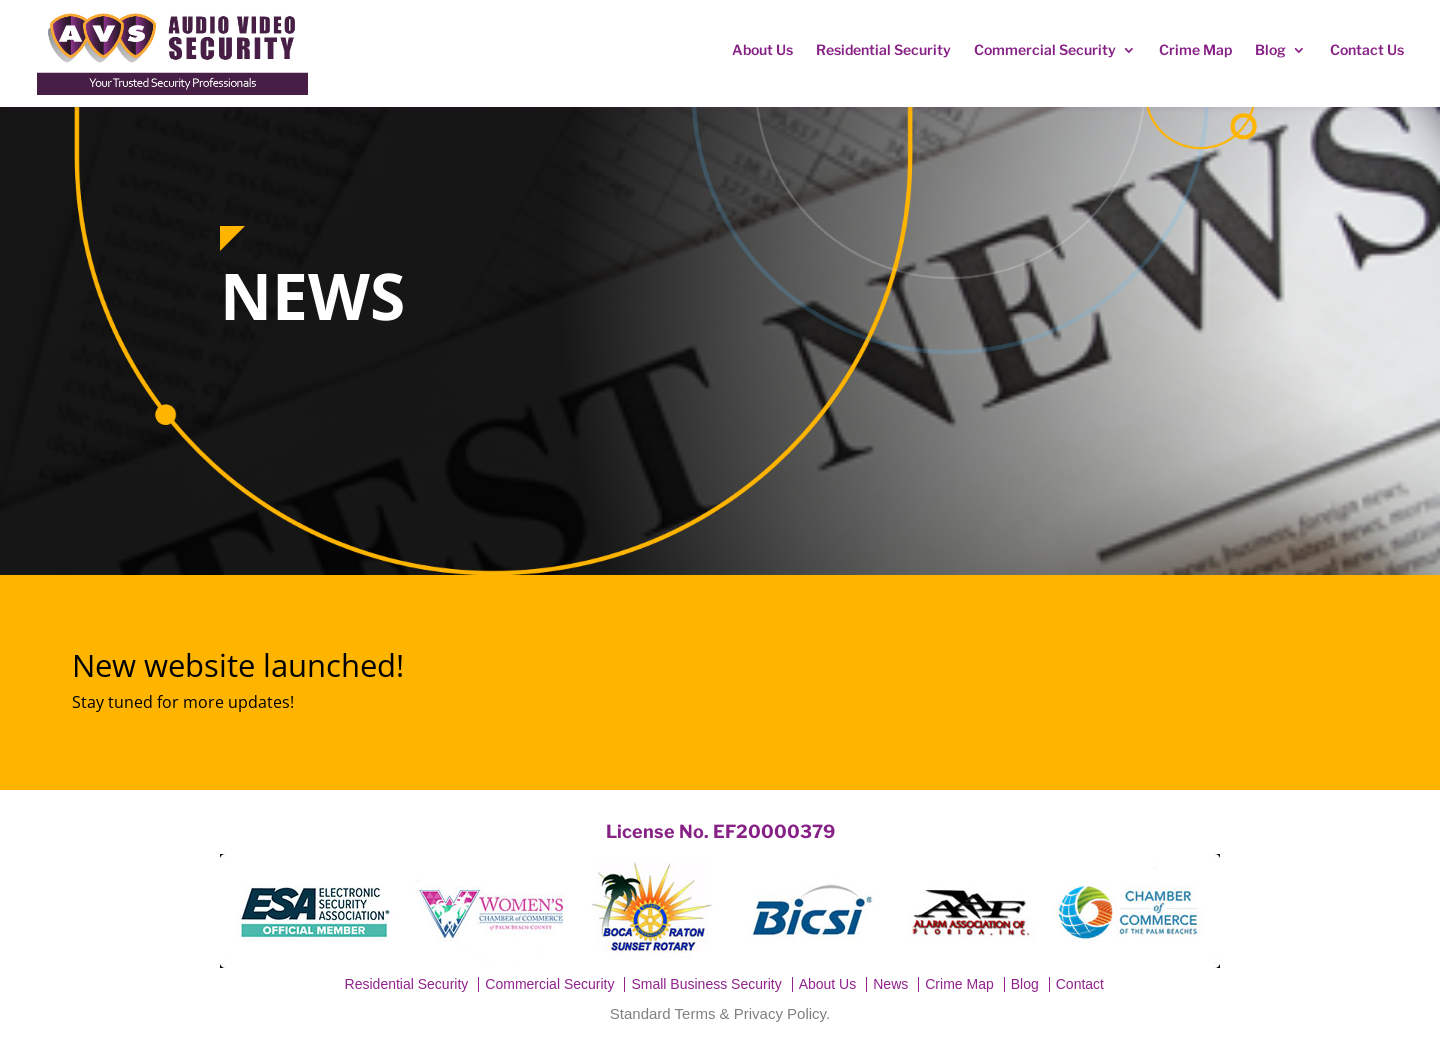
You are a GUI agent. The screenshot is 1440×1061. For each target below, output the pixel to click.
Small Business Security (706, 984)
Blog (1270, 49)
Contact (1080, 984)
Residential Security (883, 49)
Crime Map (1195, 49)
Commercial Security (1045, 49)
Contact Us (1367, 49)
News (890, 984)
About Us (762, 49)
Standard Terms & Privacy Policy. (720, 1013)
